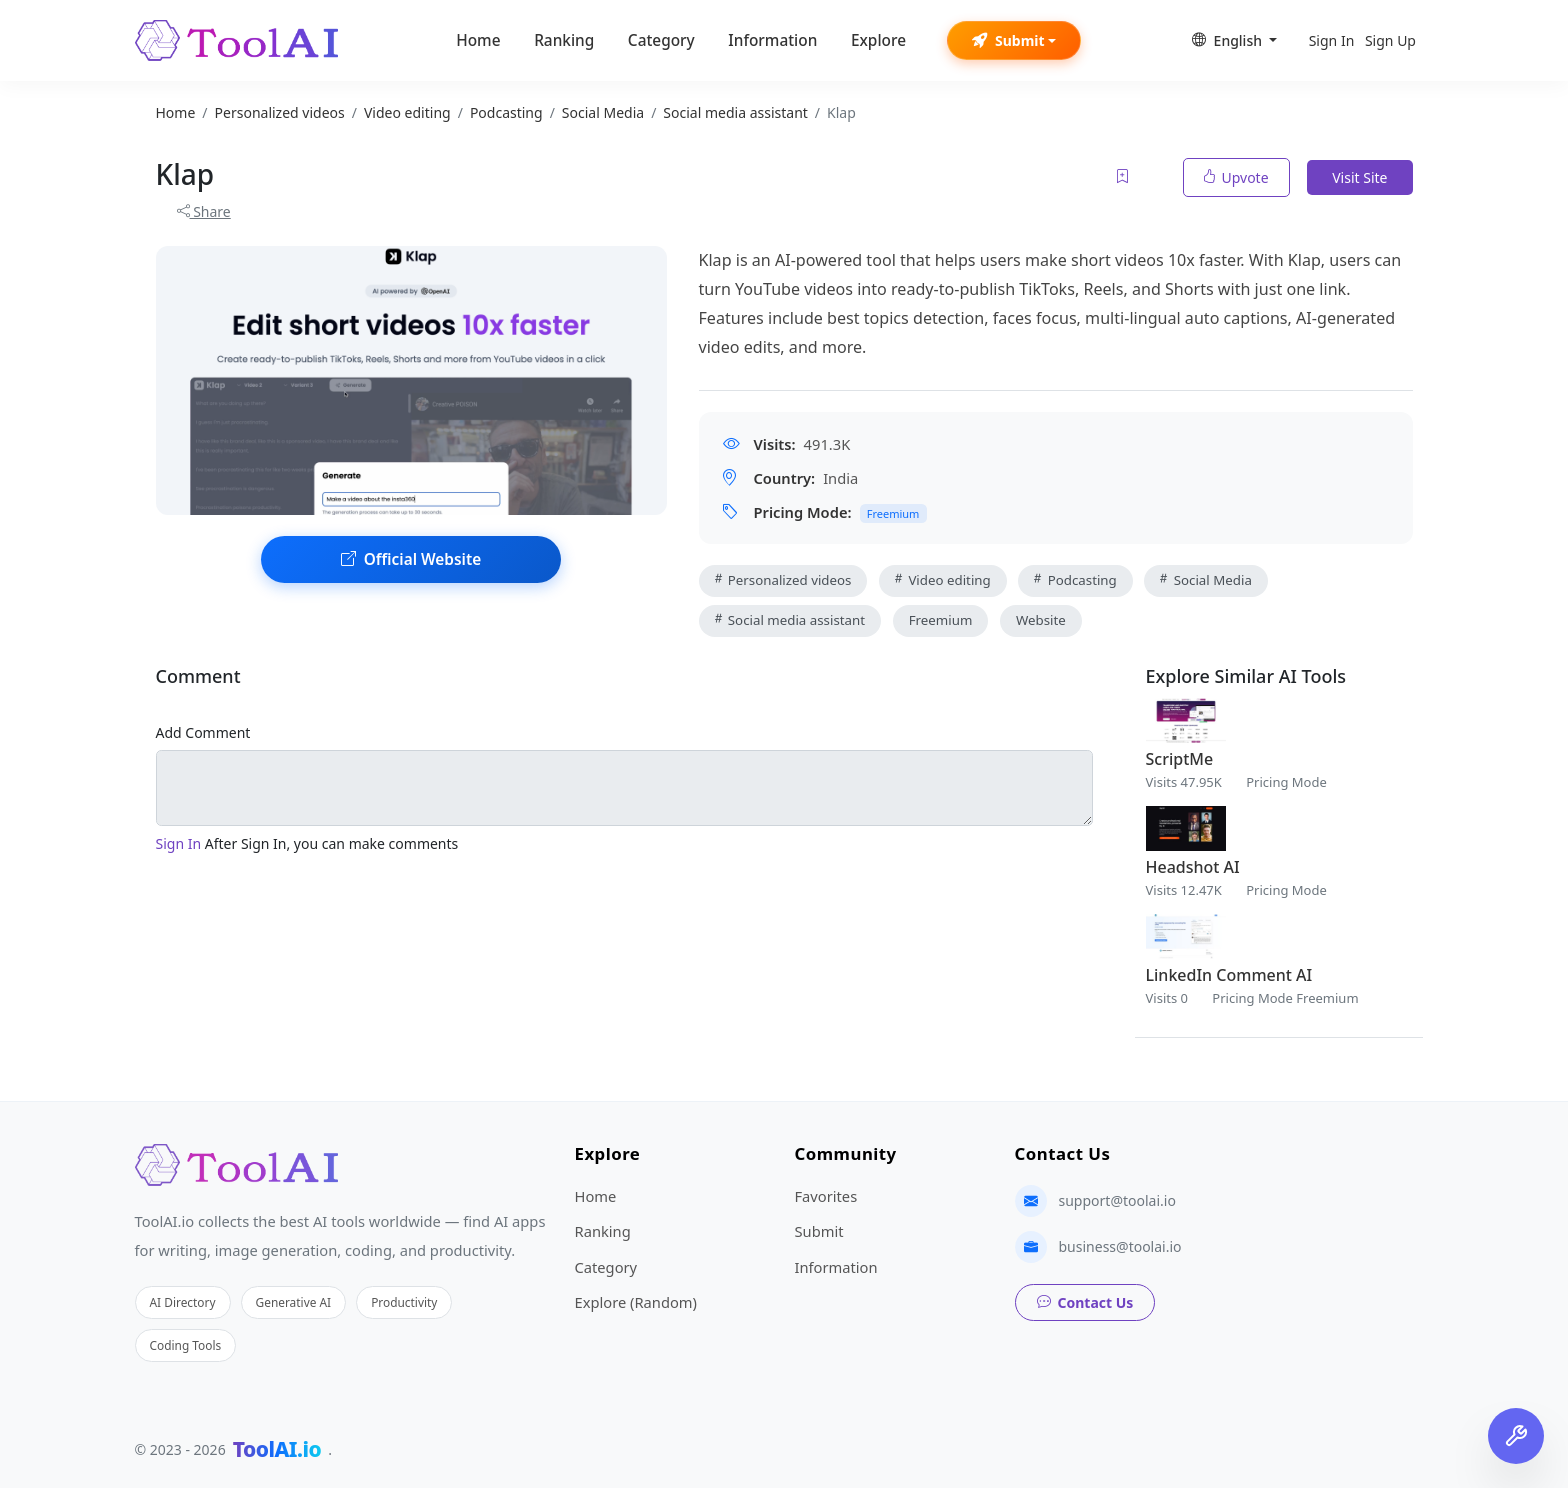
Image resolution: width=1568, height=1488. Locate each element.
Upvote (1236, 177)
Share (204, 211)
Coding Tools (186, 1345)
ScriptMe (1180, 759)
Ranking (564, 40)
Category (661, 40)
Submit (1008, 40)
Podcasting (1075, 580)
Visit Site (1359, 177)
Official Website (411, 559)
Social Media (1205, 580)
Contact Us (1085, 1302)
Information (772, 40)
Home (478, 40)
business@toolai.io (1120, 1246)
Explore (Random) (636, 1302)
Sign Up (1390, 40)
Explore (878, 40)
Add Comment (203, 732)
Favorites (826, 1196)
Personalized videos (783, 580)
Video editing (943, 580)
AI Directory (183, 1302)
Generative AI (294, 1302)
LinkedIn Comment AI (1229, 975)
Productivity (404, 1302)
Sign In (1332, 40)
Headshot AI (1193, 867)
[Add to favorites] (1124, 177)
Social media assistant (790, 620)
